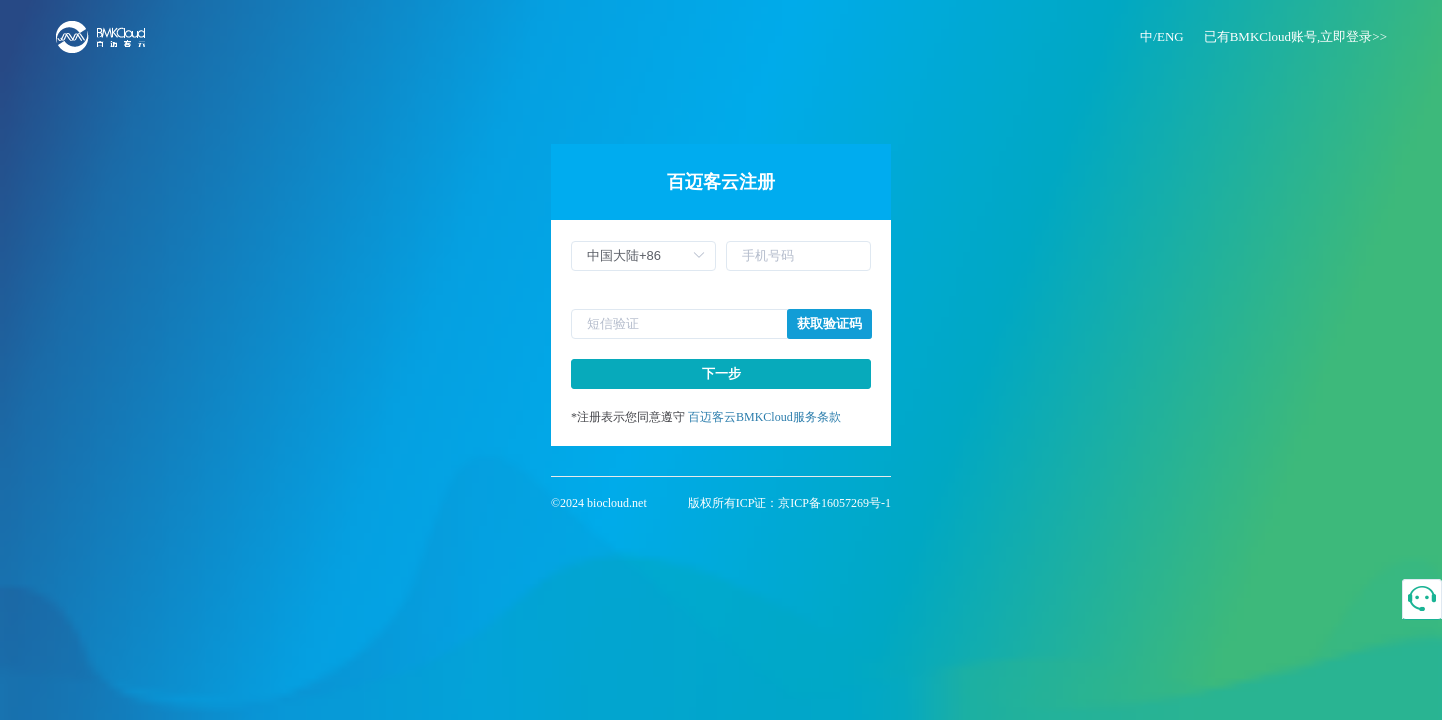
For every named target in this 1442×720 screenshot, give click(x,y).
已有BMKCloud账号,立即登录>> (1295, 36)
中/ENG (1161, 36)
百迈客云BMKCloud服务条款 (764, 417)
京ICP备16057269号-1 (834, 503)
